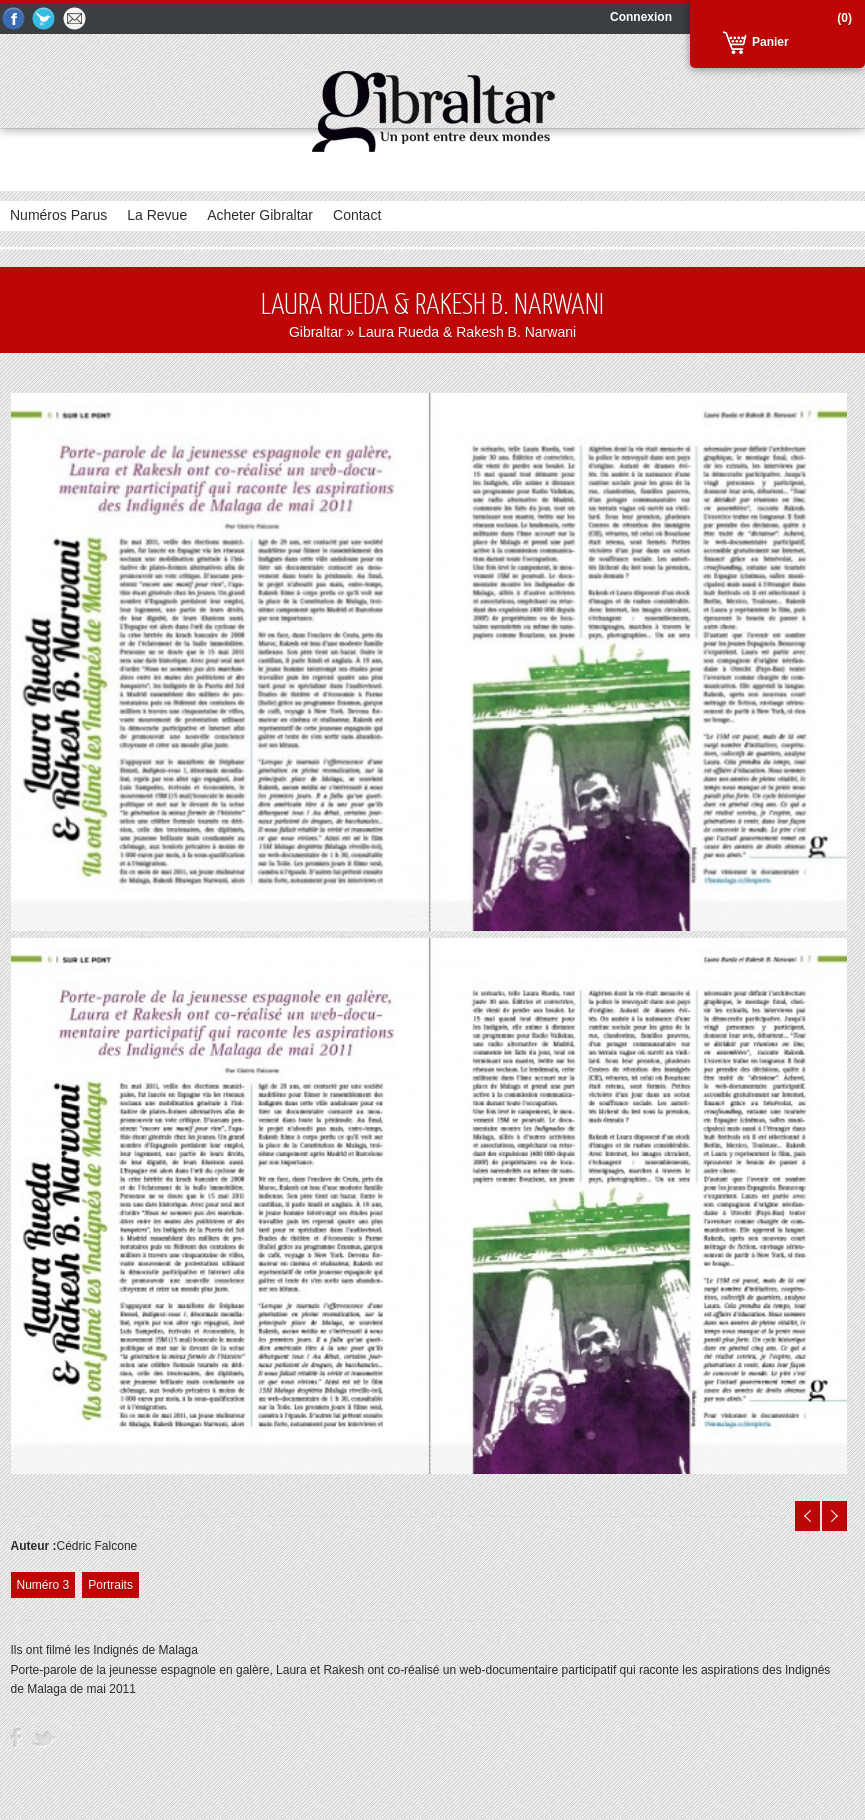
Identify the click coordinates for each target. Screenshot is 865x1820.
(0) (844, 18)
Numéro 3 (43, 1585)
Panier (770, 42)
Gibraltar (316, 332)
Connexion (641, 17)
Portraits (110, 1585)
